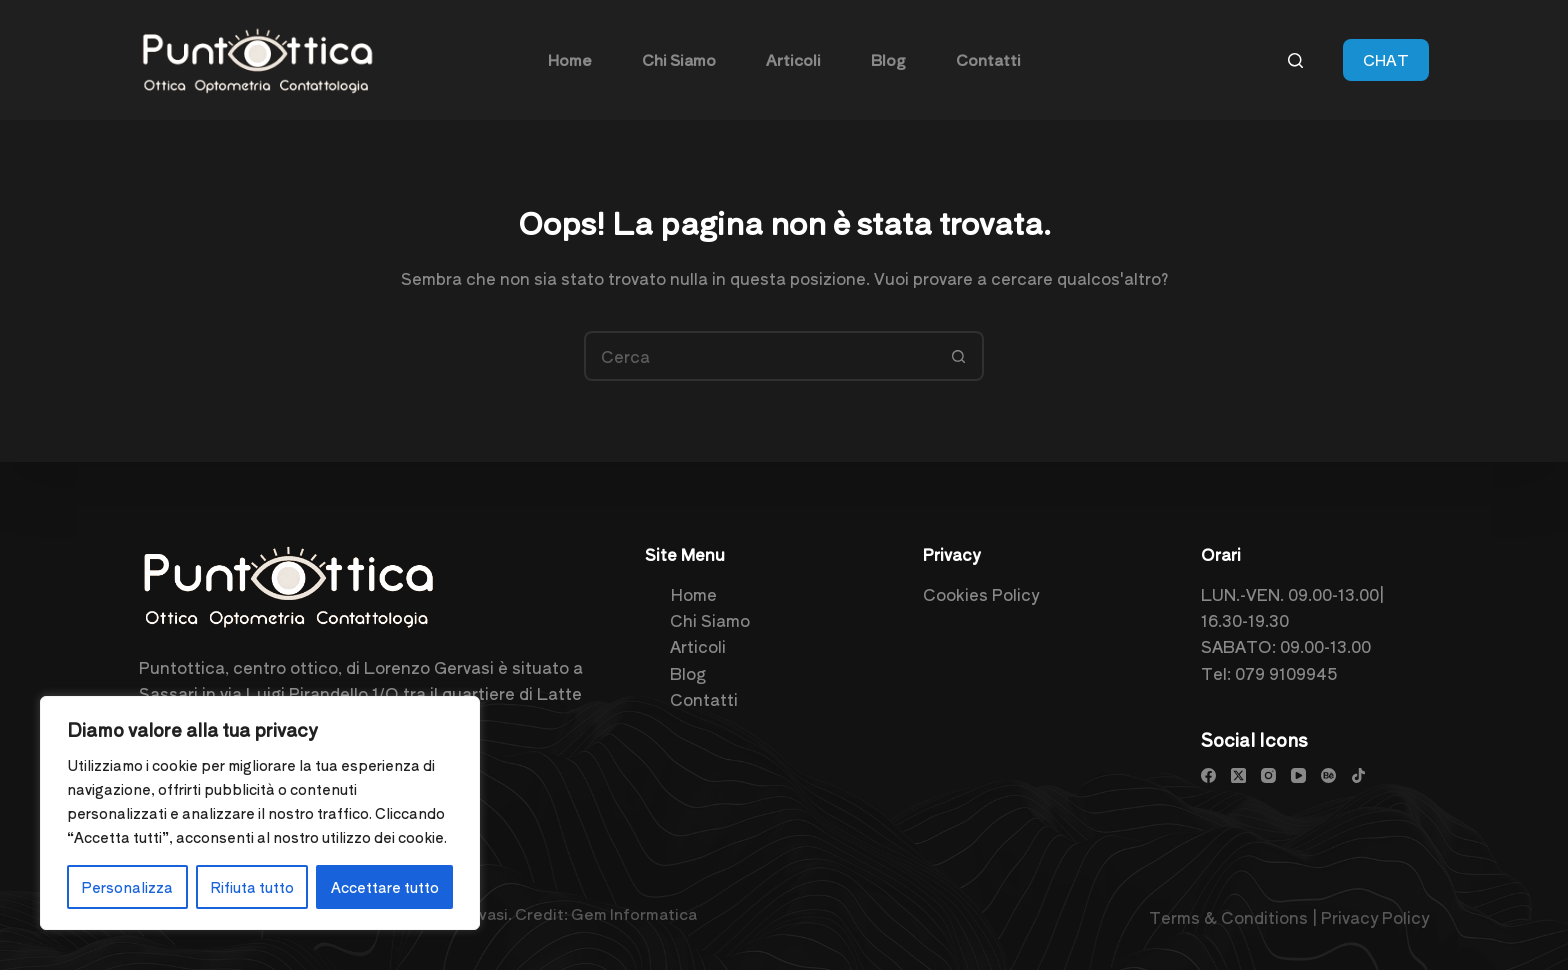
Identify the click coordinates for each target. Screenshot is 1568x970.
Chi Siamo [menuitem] (679, 59)
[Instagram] (1268, 775)
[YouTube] (1298, 775)
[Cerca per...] (759, 356)
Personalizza (127, 887)
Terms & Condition (1224, 917)
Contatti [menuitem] (988, 59)
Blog (688, 673)
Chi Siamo (710, 620)
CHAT (1386, 59)
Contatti (704, 699)
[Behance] (1328, 775)
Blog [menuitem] (888, 59)
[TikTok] (1358, 775)
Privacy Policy (1375, 917)
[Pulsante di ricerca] (959, 356)
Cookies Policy (981, 594)
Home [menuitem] (570, 59)
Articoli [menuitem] (793, 59)
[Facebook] (1208, 775)
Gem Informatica (634, 913)
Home (693, 594)
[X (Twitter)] (1238, 775)
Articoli (698, 646)
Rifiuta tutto (252, 887)
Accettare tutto (385, 887)
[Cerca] (1295, 60)
